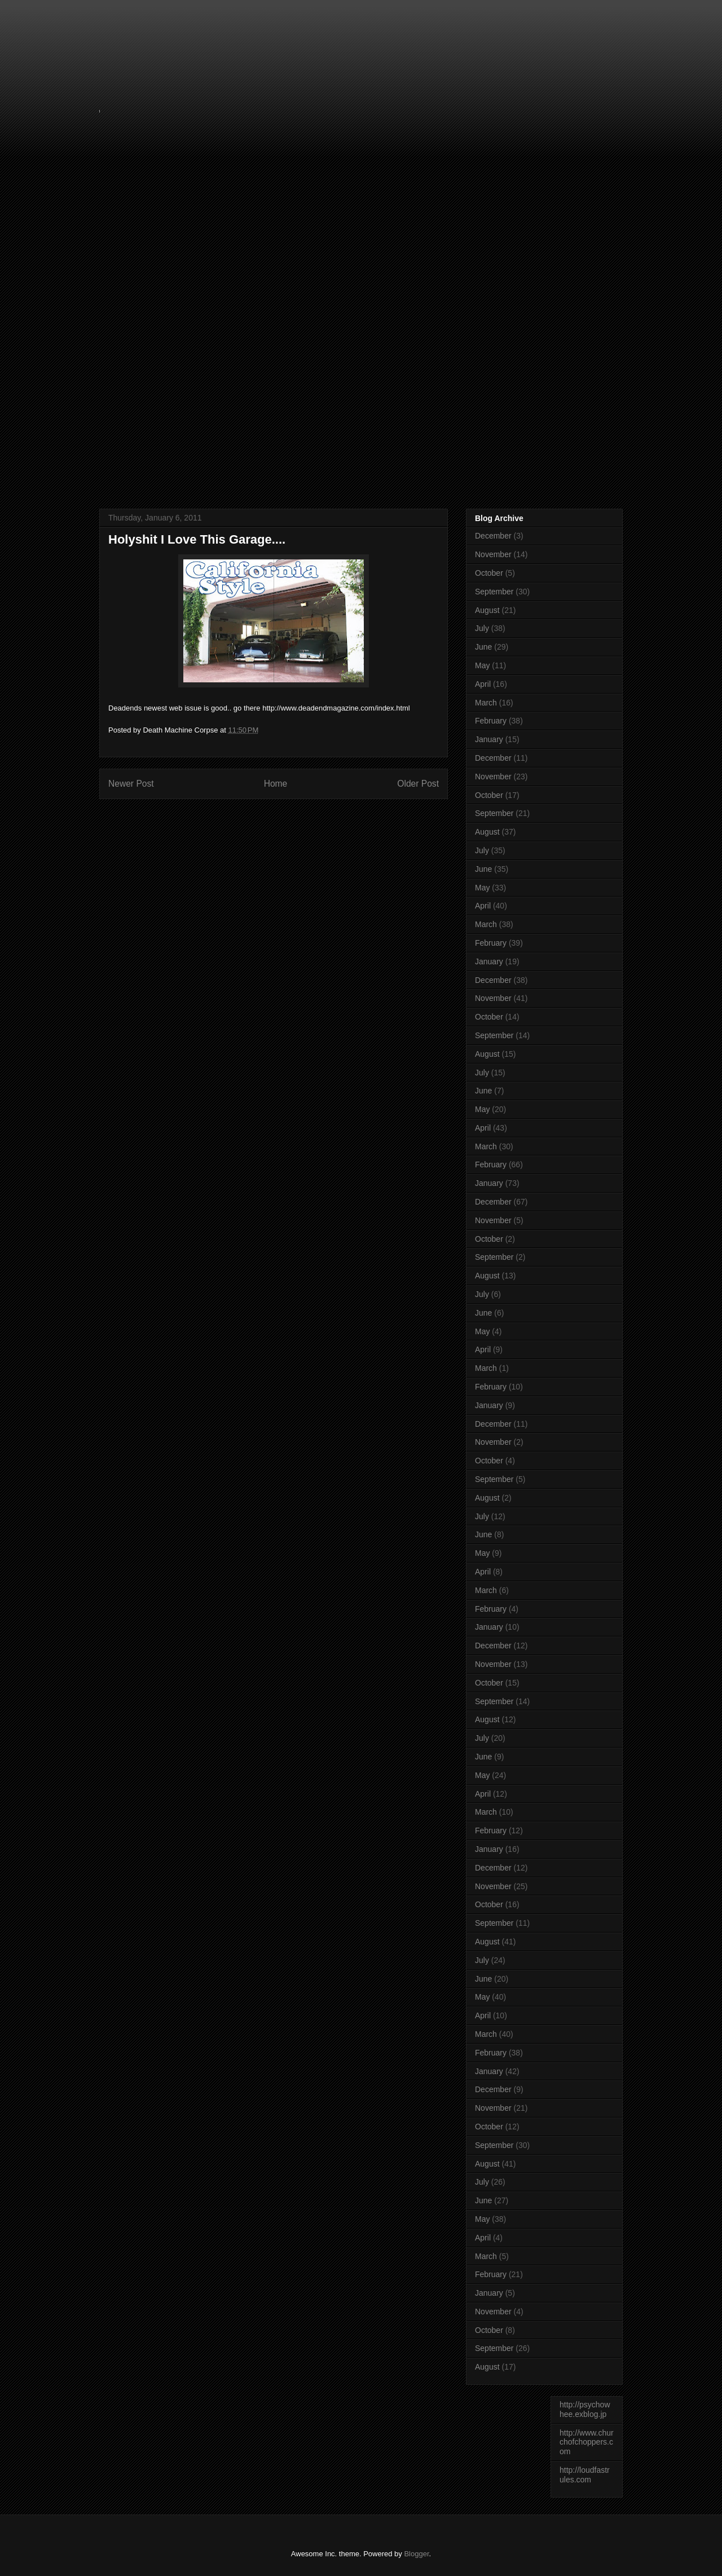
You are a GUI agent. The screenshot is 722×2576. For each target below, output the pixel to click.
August (487, 610)
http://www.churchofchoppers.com (587, 2442)
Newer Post (131, 783)
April (483, 684)
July (482, 628)
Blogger (416, 2553)
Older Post (418, 783)
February (491, 720)
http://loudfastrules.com (585, 2474)
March (486, 702)
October (489, 572)
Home (276, 783)
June (483, 646)
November (493, 554)
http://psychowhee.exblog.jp (585, 2409)
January (489, 739)
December (493, 535)
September (494, 591)
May (482, 665)
